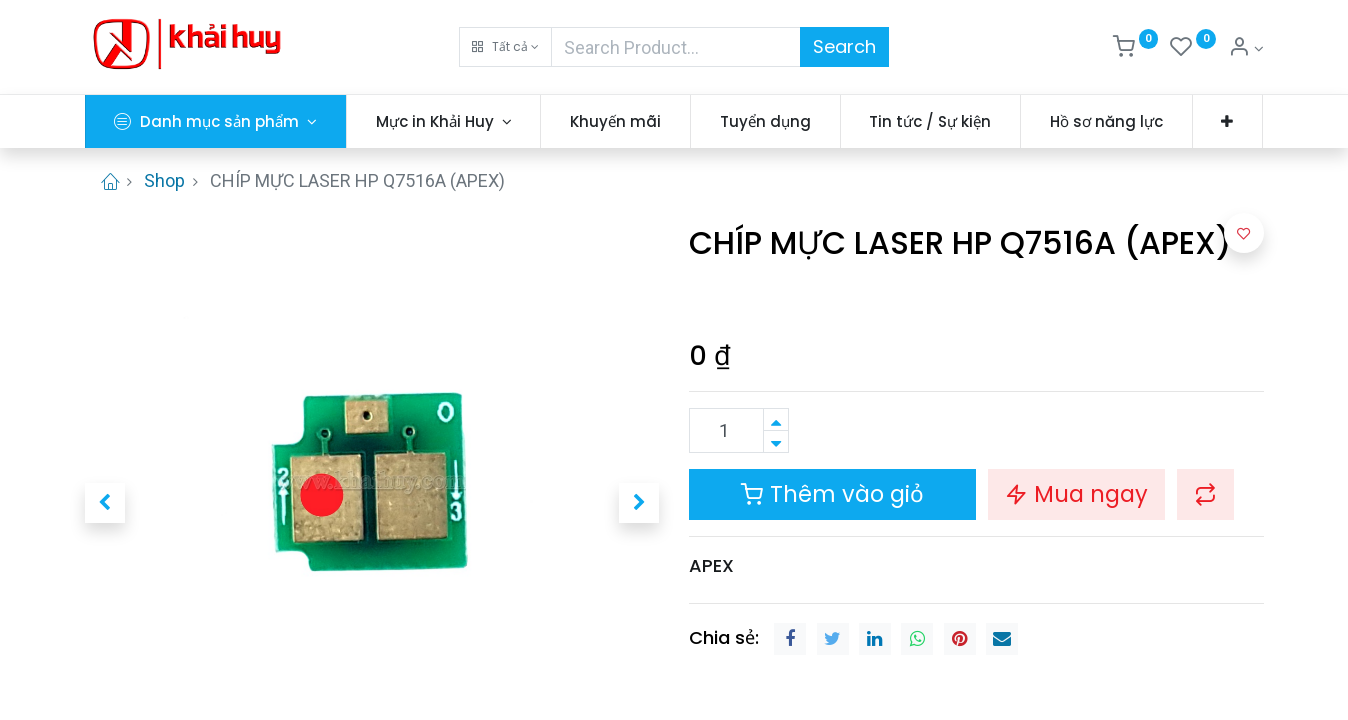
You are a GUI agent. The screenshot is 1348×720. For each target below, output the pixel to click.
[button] (505, 47)
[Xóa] (776, 441)
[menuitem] (615, 121)
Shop (164, 180)
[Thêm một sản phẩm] (776, 419)
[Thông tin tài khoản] (1246, 49)
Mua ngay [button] (1076, 494)
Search (844, 46)
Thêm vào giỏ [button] (832, 494)
